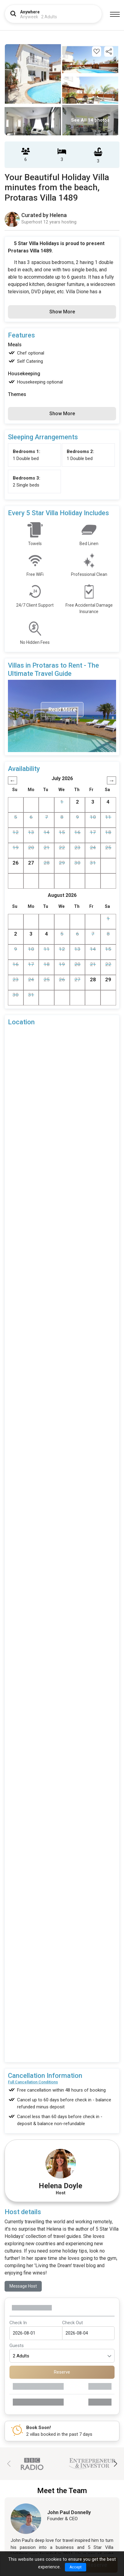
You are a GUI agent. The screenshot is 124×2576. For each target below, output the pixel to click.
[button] (115, 2464)
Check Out (72, 2322)
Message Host (23, 2286)
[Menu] (115, 14)
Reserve (62, 2372)
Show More (62, 312)
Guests (16, 2345)
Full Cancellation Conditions (33, 2082)
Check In (18, 2322)
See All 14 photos (90, 120)
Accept (75, 2567)
